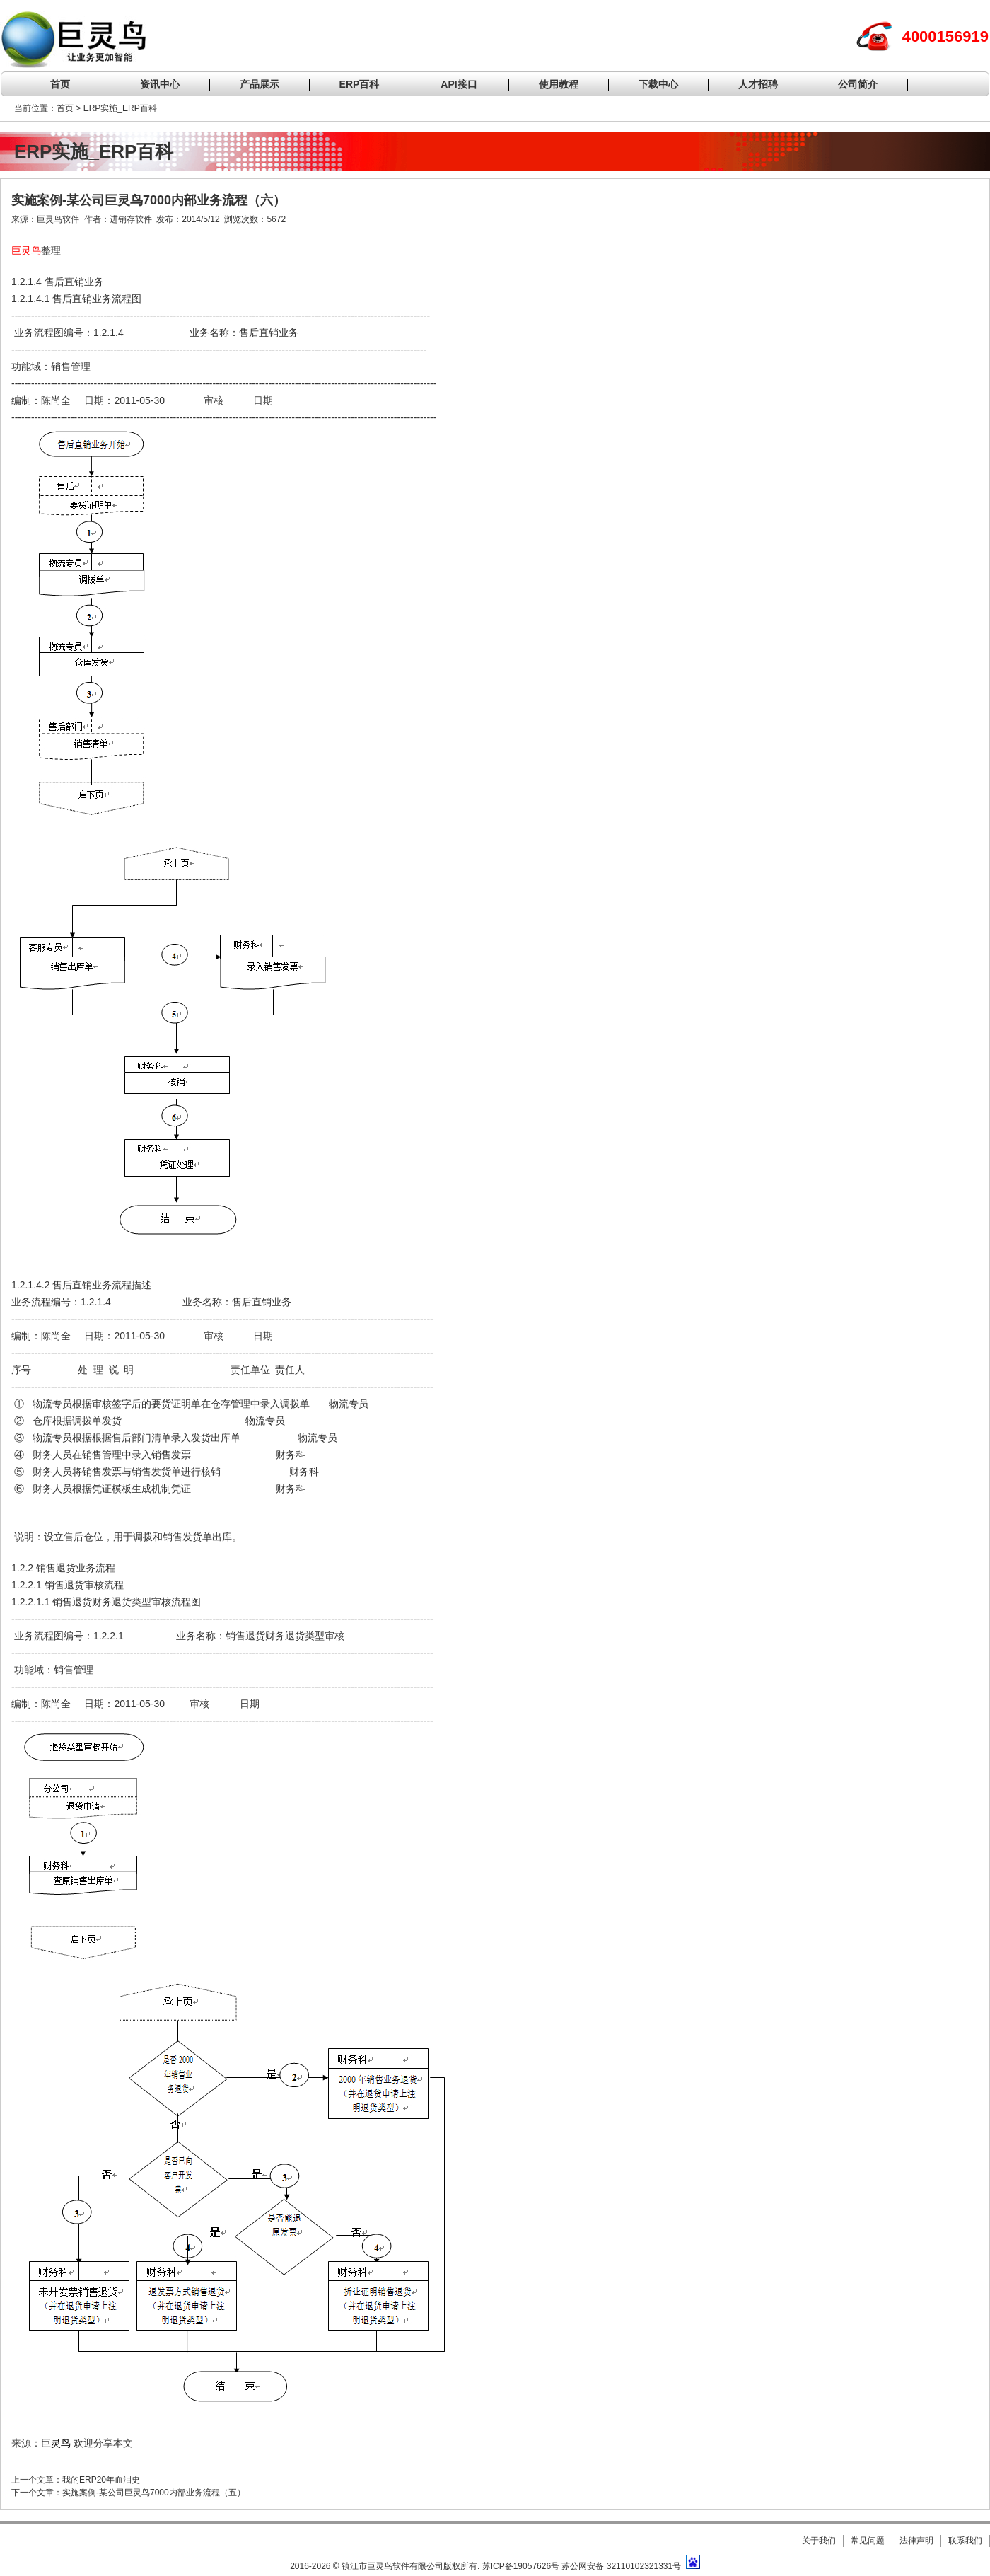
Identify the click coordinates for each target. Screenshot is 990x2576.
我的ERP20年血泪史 (101, 2480)
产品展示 (259, 84)
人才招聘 (758, 84)
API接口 (459, 84)
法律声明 (916, 2541)
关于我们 (819, 2541)
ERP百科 (359, 84)
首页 (60, 84)
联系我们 (965, 2541)
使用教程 (558, 84)
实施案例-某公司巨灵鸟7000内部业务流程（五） (153, 2492)
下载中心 (658, 84)
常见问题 (868, 2541)
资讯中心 (160, 84)
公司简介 (858, 84)
